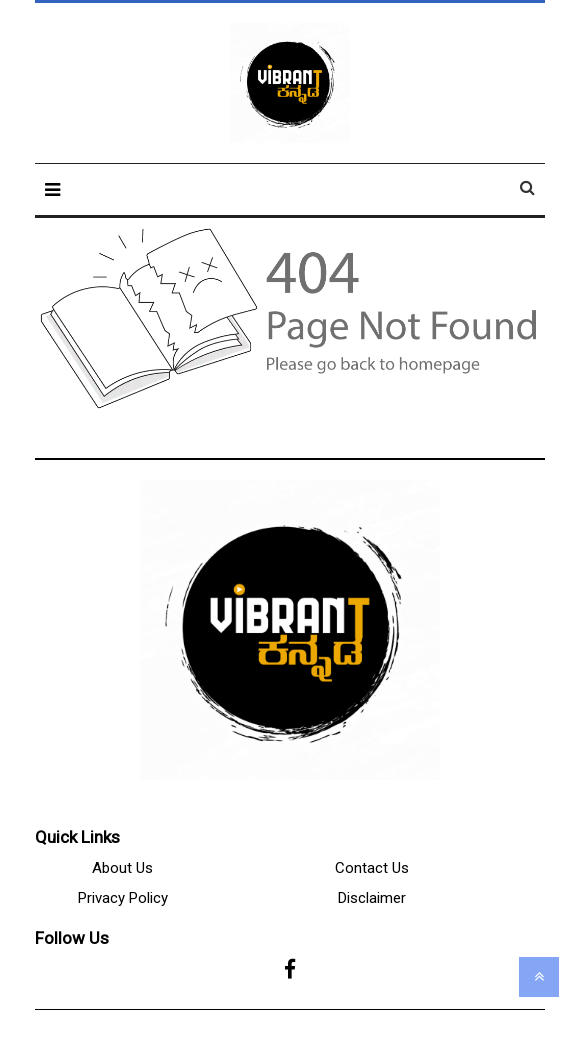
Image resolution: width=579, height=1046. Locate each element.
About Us (122, 868)
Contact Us (372, 868)
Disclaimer (372, 898)
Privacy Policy (123, 898)
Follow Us (72, 938)
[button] (52, 189)
